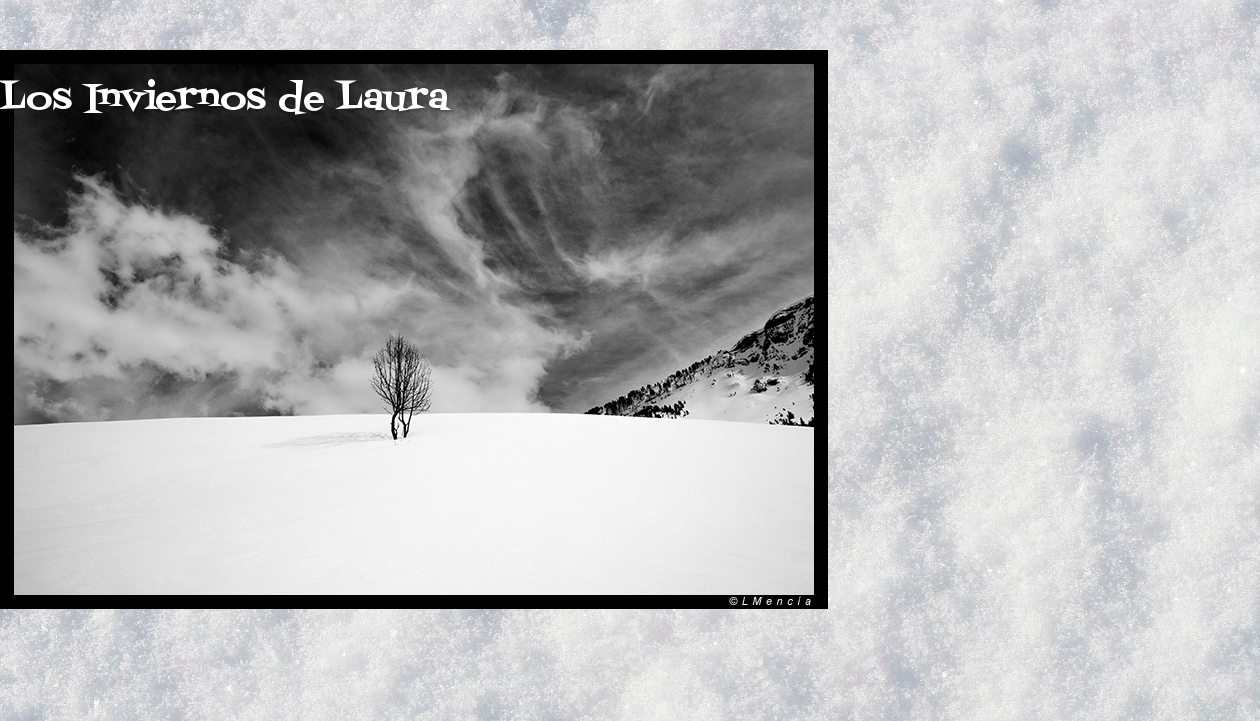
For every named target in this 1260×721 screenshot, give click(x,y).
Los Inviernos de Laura (224, 99)
